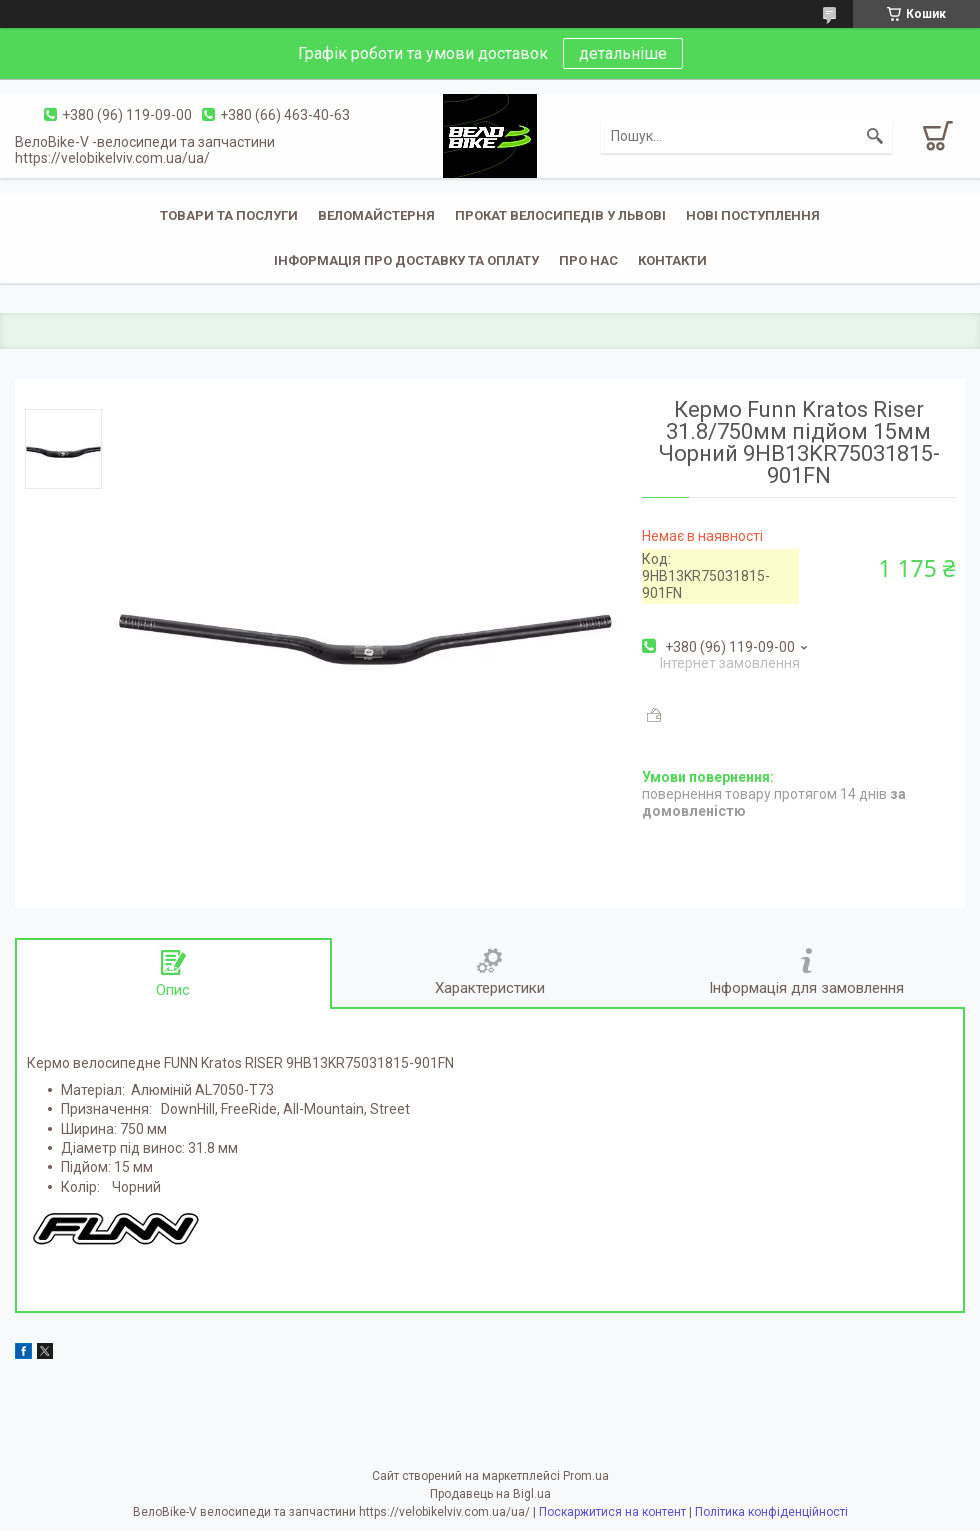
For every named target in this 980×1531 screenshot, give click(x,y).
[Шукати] (875, 136)
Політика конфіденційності (771, 1512)
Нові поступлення (753, 215)
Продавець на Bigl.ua (490, 1494)
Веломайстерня (376, 215)
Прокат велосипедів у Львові (560, 215)
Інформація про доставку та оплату (406, 260)
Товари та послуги (229, 215)
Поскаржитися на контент (612, 1512)
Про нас (588, 260)
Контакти (672, 260)
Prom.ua (586, 1476)
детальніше (623, 53)
